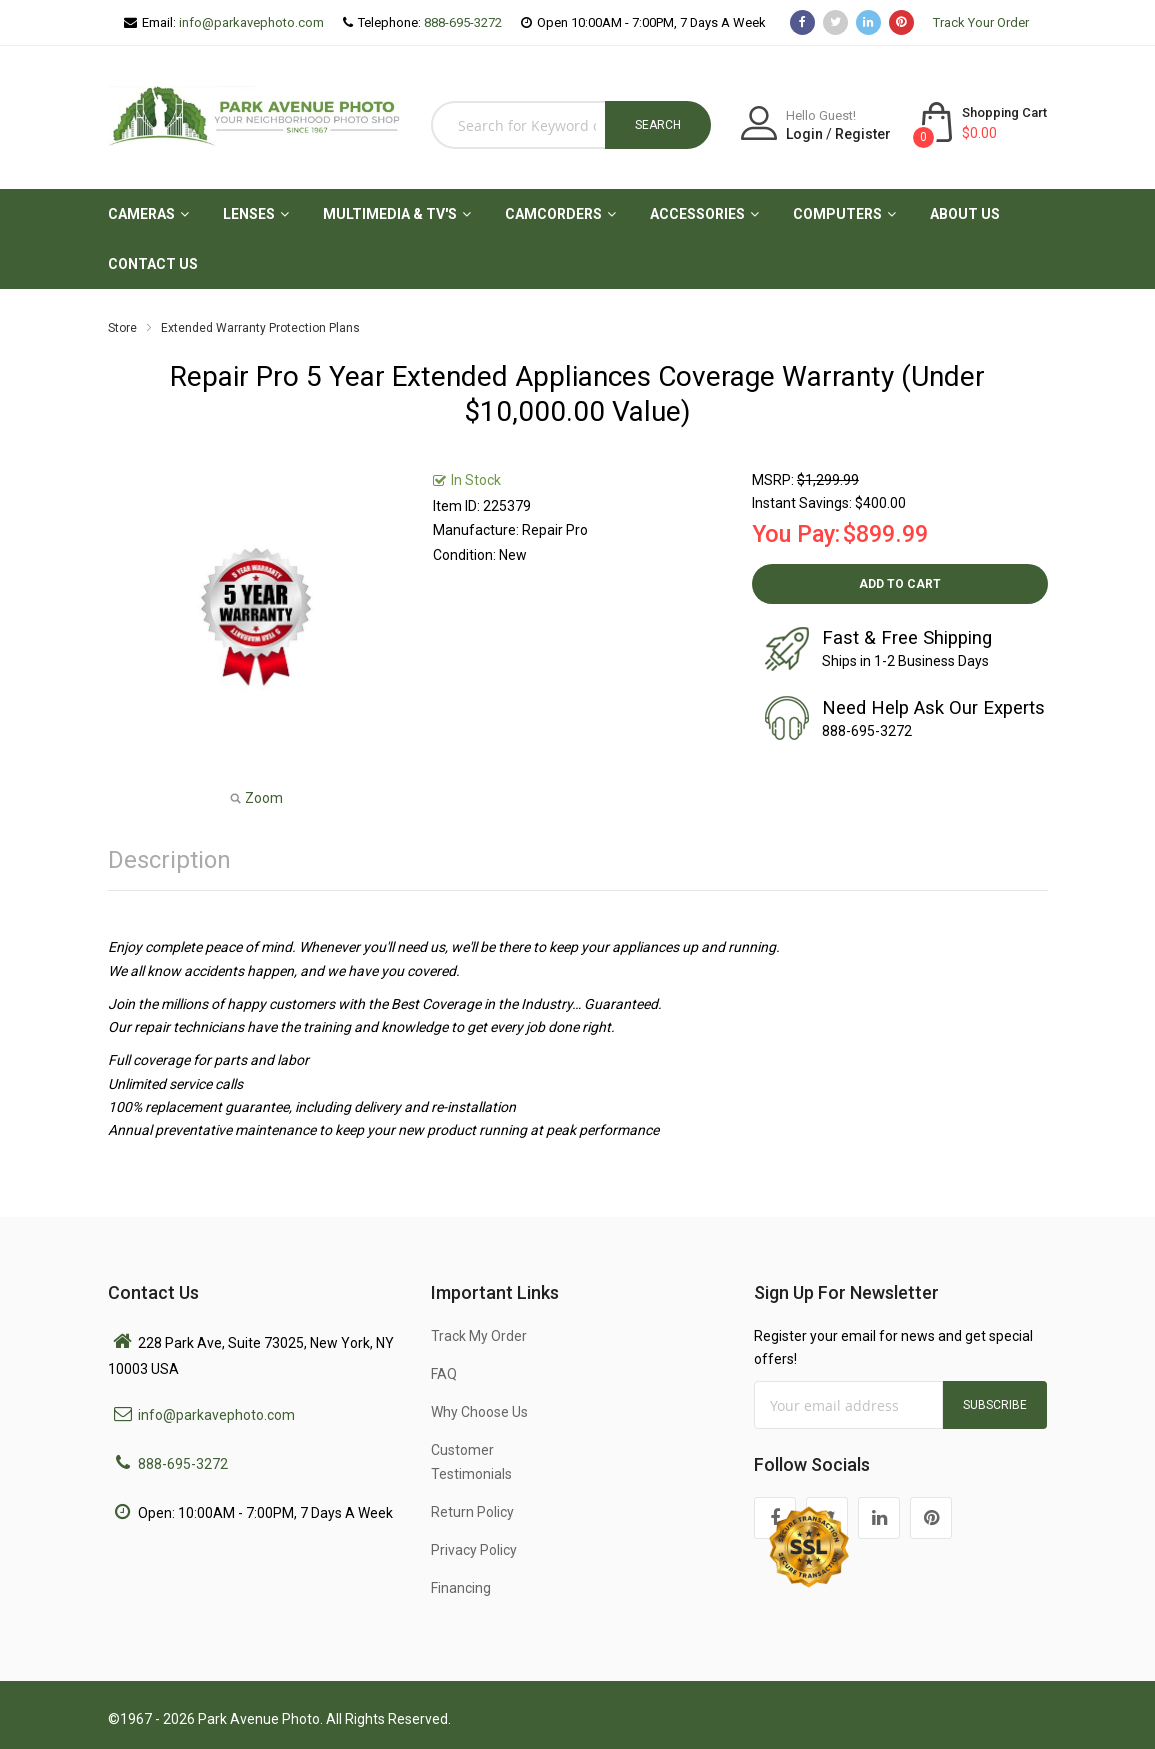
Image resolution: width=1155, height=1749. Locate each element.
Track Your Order (981, 22)
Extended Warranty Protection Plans (260, 328)
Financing (461, 1588)
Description (169, 860)
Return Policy (472, 1512)
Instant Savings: (802, 503)
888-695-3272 (463, 22)
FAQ (444, 1374)
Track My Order (479, 1336)
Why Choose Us (479, 1412)
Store (122, 328)
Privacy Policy (474, 1550)
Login (804, 134)
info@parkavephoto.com (251, 22)
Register (863, 134)
